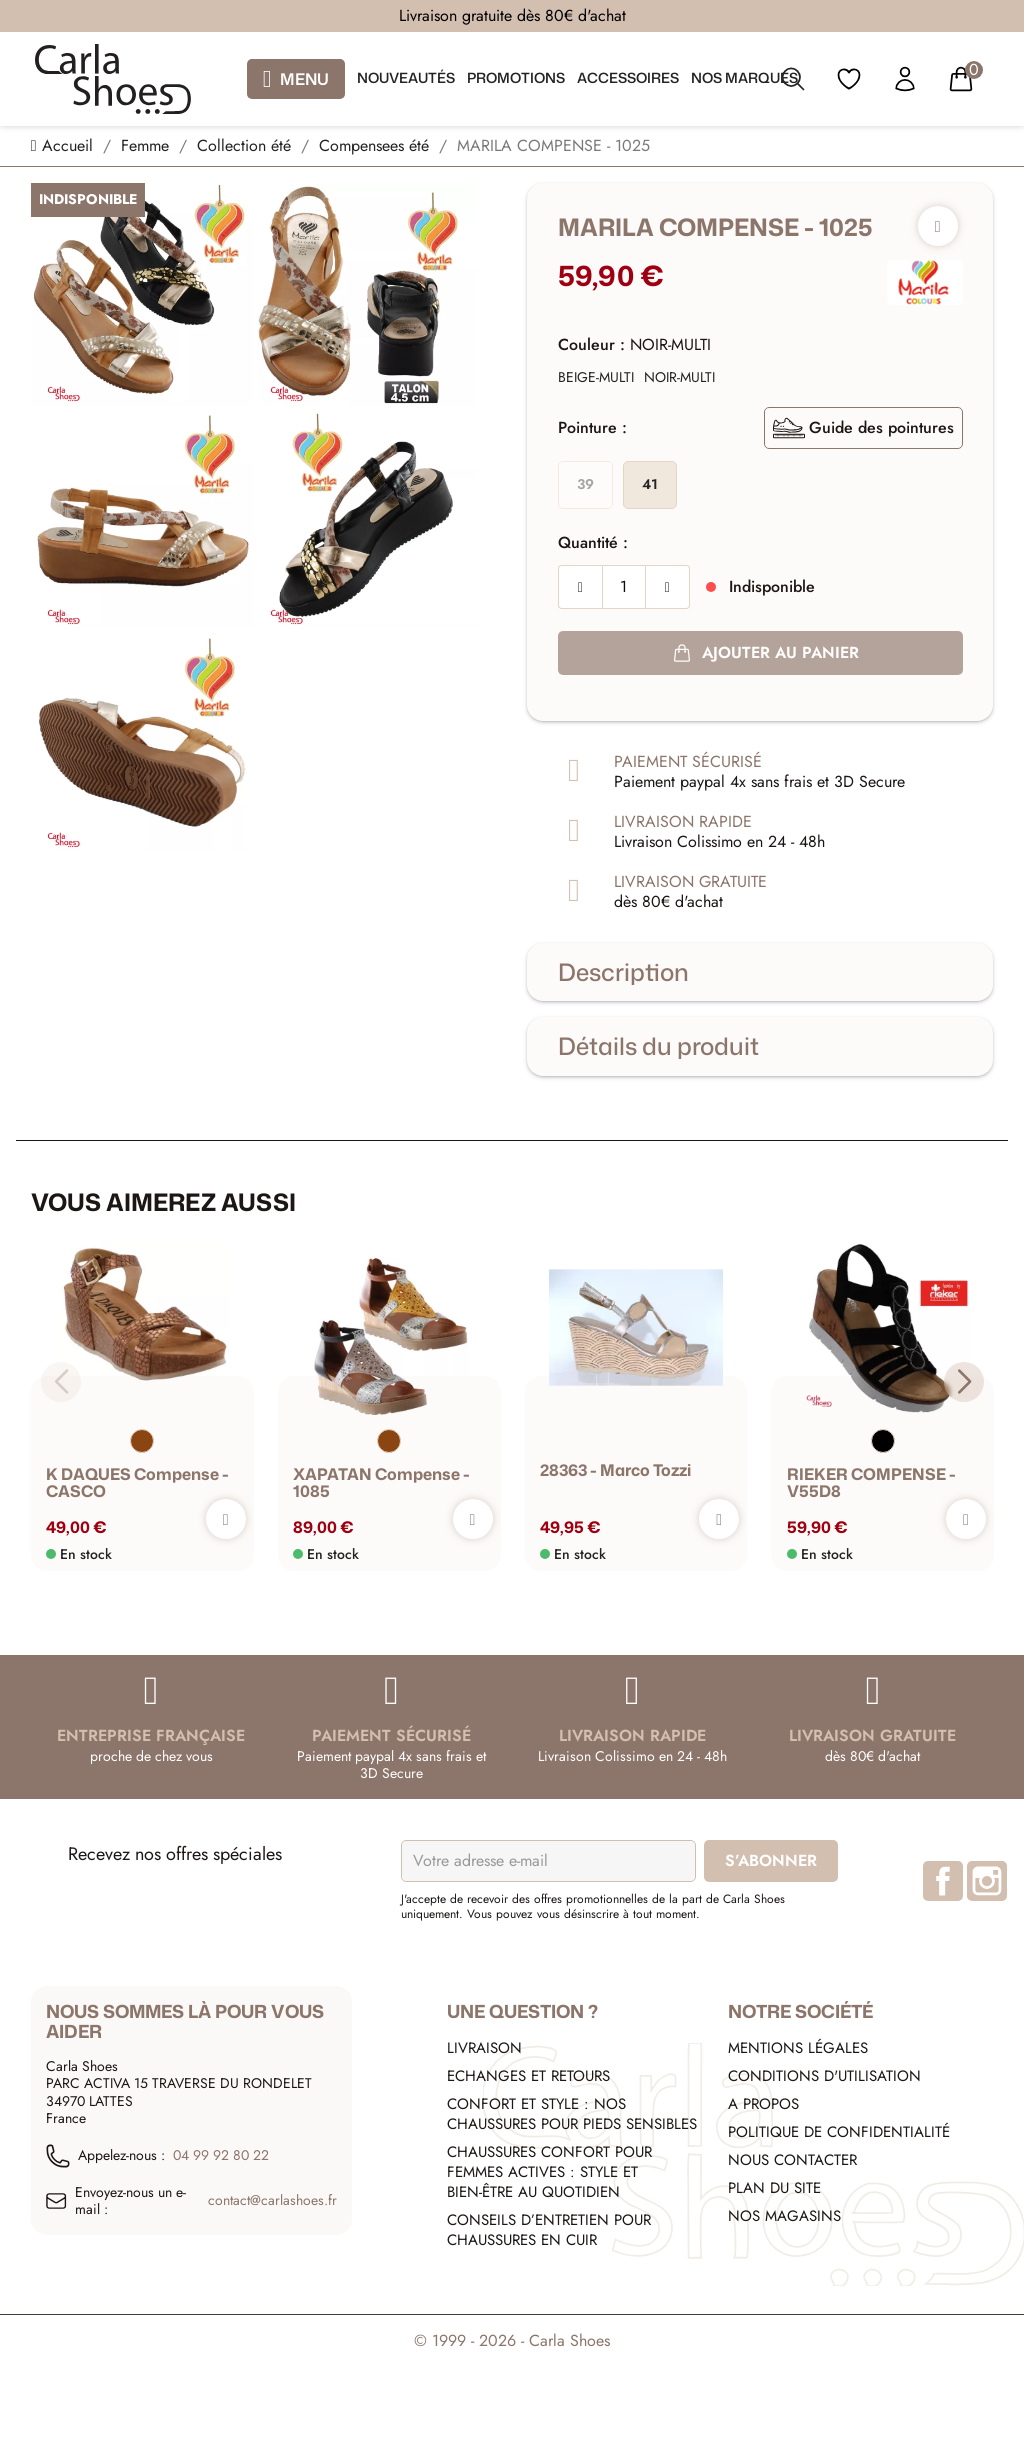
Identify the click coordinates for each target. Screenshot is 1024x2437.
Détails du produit (658, 1046)
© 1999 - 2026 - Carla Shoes (512, 2340)
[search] (793, 83)
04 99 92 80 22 (221, 2156)
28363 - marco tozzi (615, 1470)
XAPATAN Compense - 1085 (381, 1482)
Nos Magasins (784, 2216)
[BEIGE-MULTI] (596, 378)
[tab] (760, 972)
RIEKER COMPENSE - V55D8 (870, 1482)
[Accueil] (64, 145)
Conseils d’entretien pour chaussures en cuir (549, 2230)
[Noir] (882, 1440)
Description (623, 972)
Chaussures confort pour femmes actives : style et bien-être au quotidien (549, 2172)
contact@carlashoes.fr (272, 2201)
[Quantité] (624, 587)
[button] (963, 1381)
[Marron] (142, 1440)
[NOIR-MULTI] (679, 378)
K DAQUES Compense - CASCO (137, 1482)
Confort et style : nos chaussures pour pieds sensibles (572, 2114)
